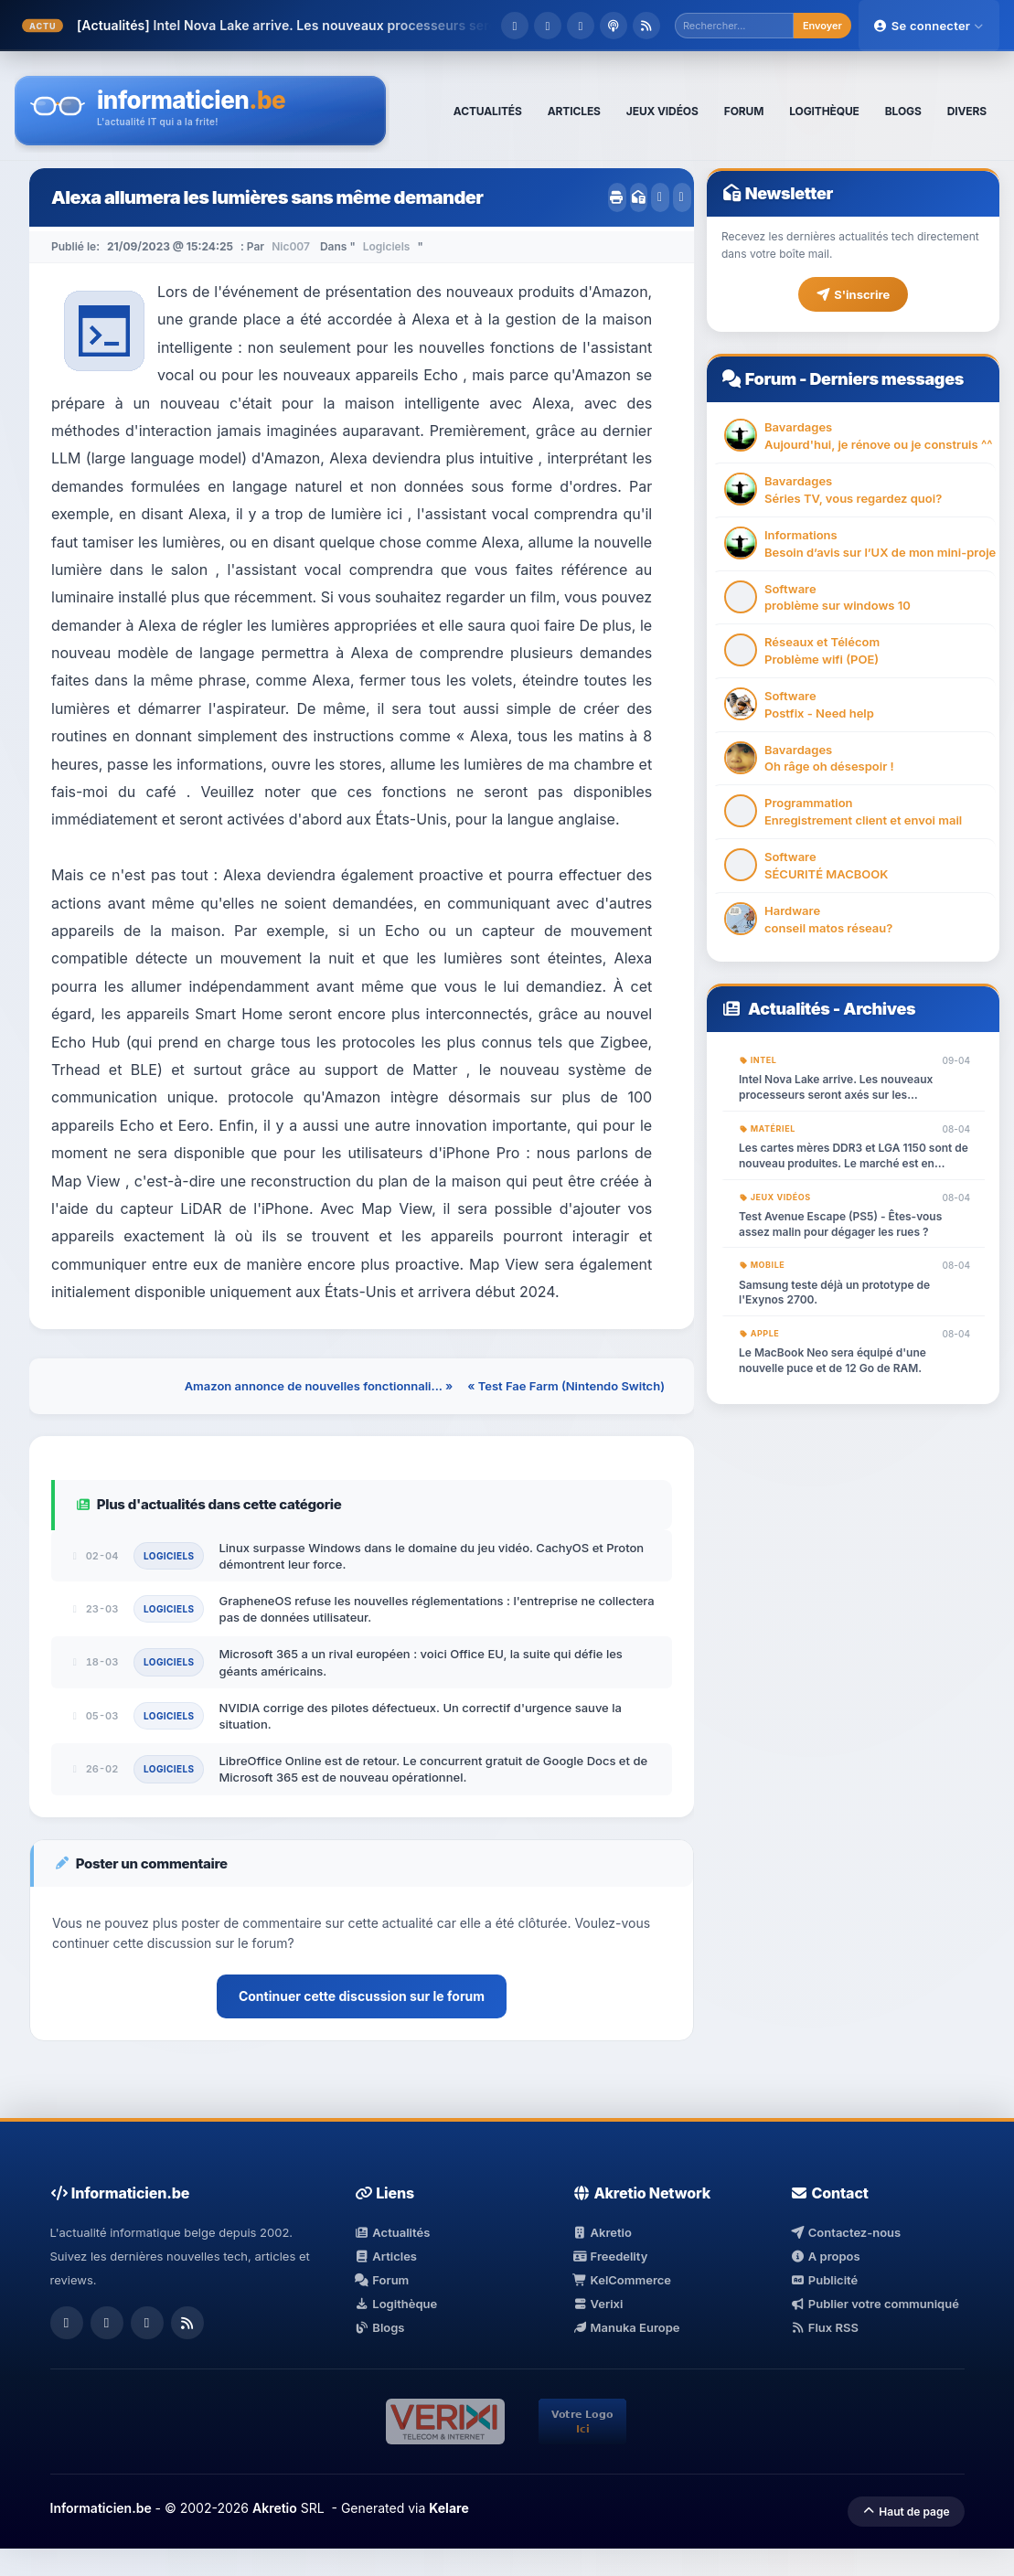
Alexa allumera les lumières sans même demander (267, 197)
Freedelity (609, 2256)
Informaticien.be (101, 2508)
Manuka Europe (625, 2327)
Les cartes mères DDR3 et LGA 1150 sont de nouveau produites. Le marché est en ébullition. (853, 1156)
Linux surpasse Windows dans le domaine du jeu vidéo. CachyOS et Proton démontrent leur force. (431, 1555)
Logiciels (387, 246)
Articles (386, 2256)
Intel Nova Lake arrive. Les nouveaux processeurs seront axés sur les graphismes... (415, 25)
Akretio (602, 2232)
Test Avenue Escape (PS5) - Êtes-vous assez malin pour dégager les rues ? (840, 1224)
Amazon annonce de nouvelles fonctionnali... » (319, 1385)
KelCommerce (621, 2280)
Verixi (597, 2303)
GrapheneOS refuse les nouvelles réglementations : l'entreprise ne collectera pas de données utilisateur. (436, 1608)
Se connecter (929, 25)
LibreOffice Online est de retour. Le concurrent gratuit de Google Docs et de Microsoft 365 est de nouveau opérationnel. (433, 1768)
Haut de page (905, 2511)
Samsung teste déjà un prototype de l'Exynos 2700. (834, 1292)
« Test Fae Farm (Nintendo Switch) (566, 1385)
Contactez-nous (845, 2232)
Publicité (824, 2280)
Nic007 (291, 246)
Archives (879, 1008)
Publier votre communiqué (874, 2303)
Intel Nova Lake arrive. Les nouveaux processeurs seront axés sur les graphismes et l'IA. (836, 1087)
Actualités (789, 1008)
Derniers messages (886, 379)
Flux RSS (824, 2327)
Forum (770, 379)
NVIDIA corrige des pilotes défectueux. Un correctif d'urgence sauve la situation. (420, 1715)
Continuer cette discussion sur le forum (362, 1996)
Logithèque (396, 2303)
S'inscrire (853, 294)
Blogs (380, 2327)
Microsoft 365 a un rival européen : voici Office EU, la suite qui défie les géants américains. (420, 1661)
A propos (824, 2256)
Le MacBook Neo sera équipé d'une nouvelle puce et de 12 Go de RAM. (832, 1360)
